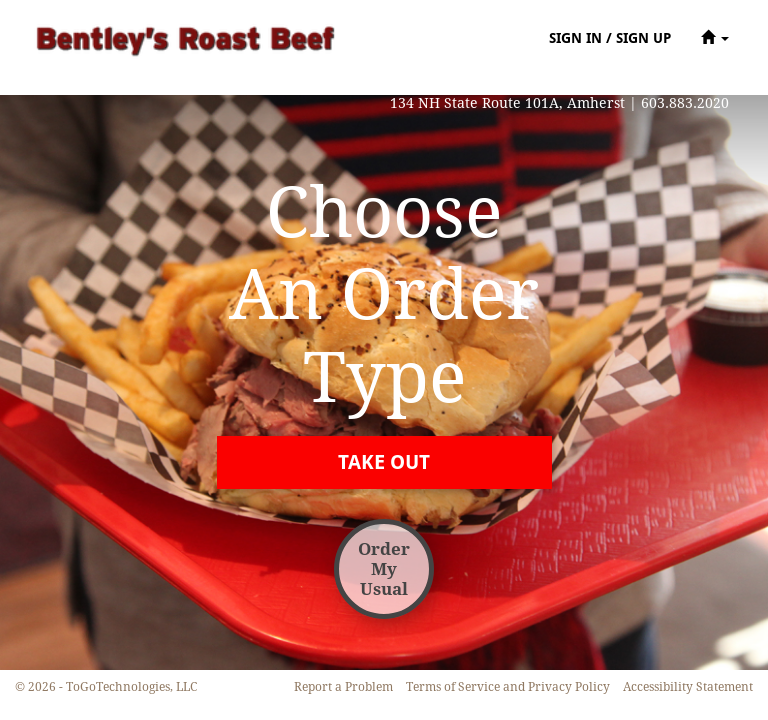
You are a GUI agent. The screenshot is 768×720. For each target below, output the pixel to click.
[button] (715, 37)
